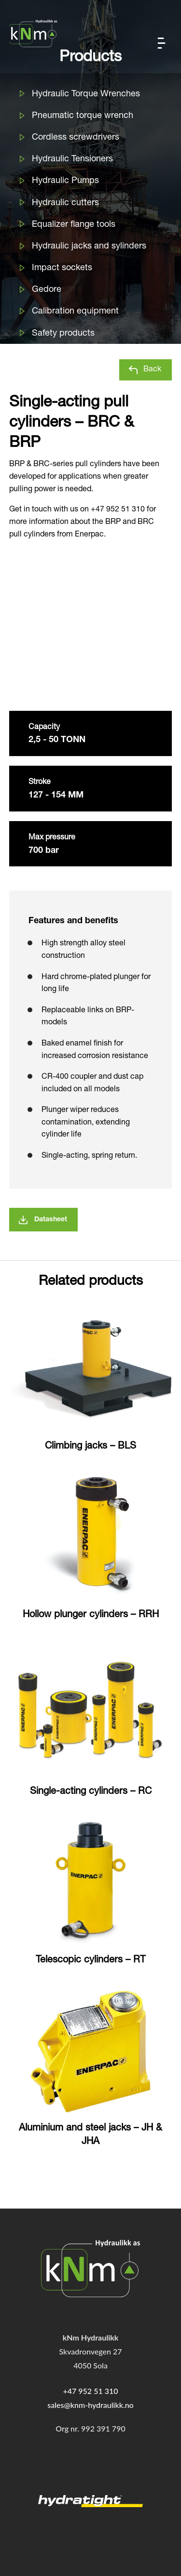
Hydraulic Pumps (65, 181)
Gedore (46, 290)
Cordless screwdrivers (75, 137)
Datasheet (50, 1219)
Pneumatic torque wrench (82, 116)
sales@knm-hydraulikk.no (90, 2404)
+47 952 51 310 (90, 2390)
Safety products (63, 333)
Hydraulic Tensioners (72, 159)
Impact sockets (62, 268)
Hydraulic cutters (65, 203)
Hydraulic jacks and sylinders (89, 246)
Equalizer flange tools (73, 225)
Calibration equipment (75, 311)
